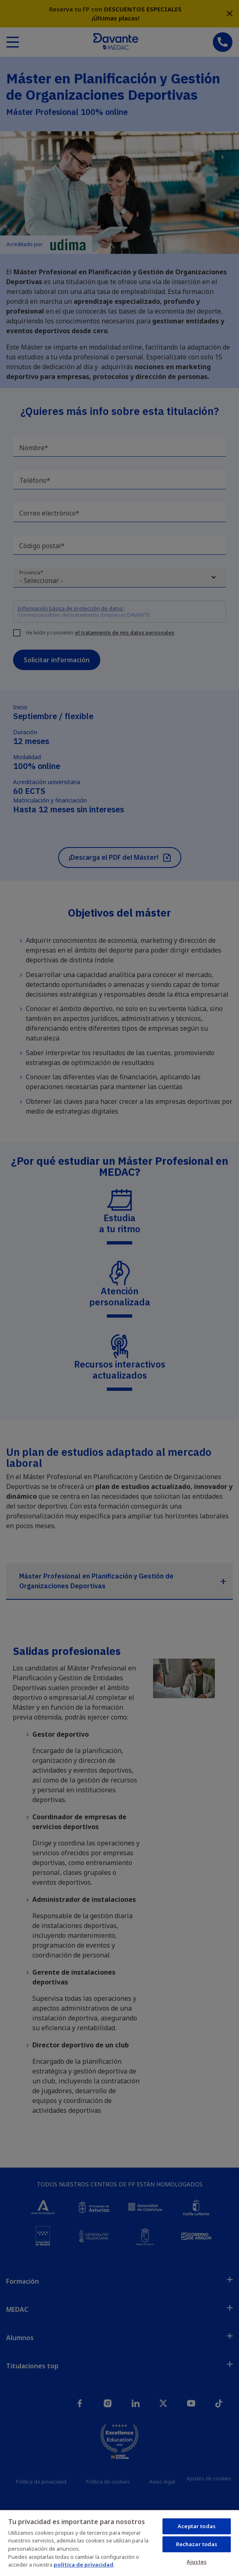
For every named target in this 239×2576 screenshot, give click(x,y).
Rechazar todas (197, 2544)
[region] (119, 2542)
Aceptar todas (197, 2526)
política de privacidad (83, 2564)
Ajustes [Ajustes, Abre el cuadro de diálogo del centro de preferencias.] (197, 2561)
